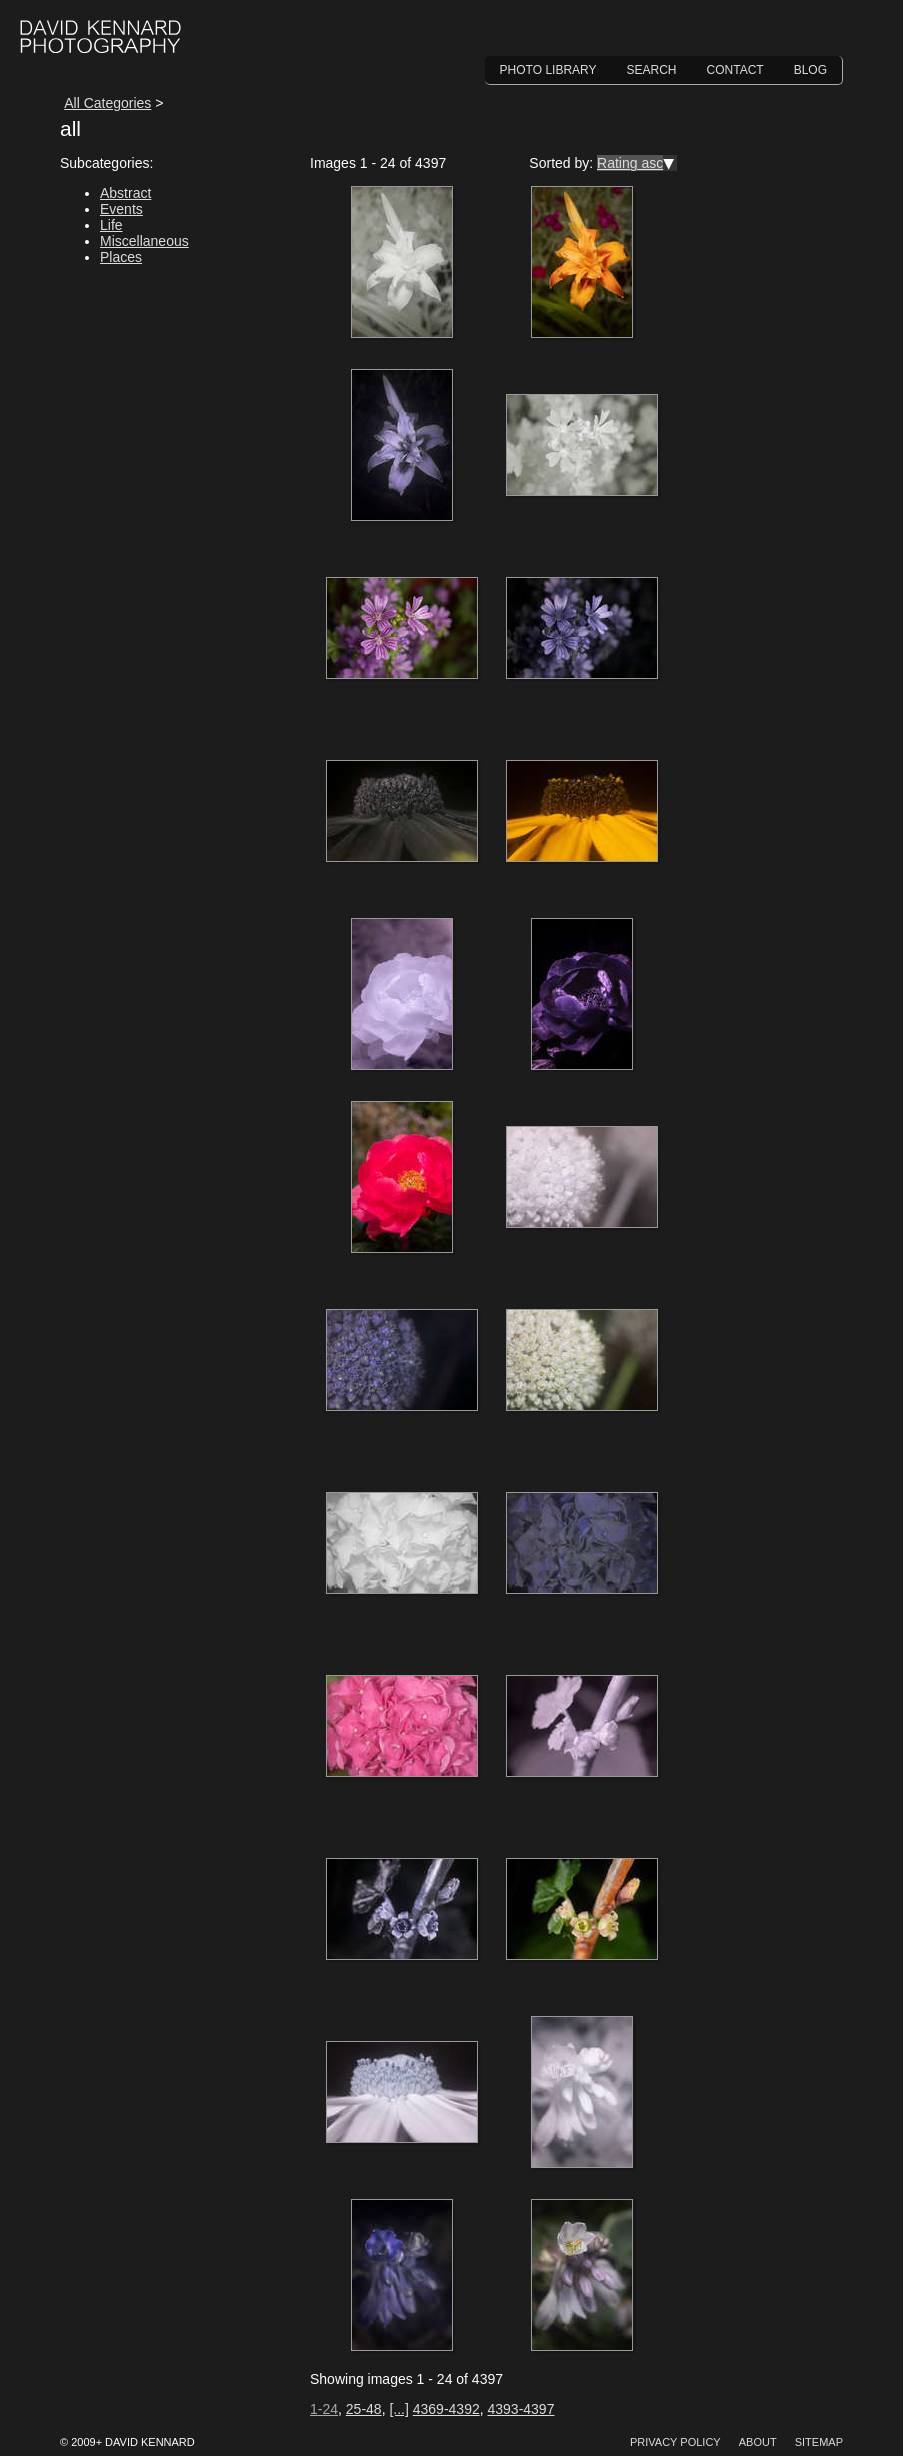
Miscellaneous (144, 241)
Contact (735, 70)
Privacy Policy (675, 2442)
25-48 (364, 2409)
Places (121, 257)
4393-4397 (520, 2409)
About (758, 2442)
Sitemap (819, 2442)
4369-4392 (446, 2409)
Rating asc (630, 163)
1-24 (324, 2409)
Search (652, 70)
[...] (398, 2409)
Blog (810, 70)
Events (121, 209)
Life (111, 225)
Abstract (125, 193)
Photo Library (548, 70)
